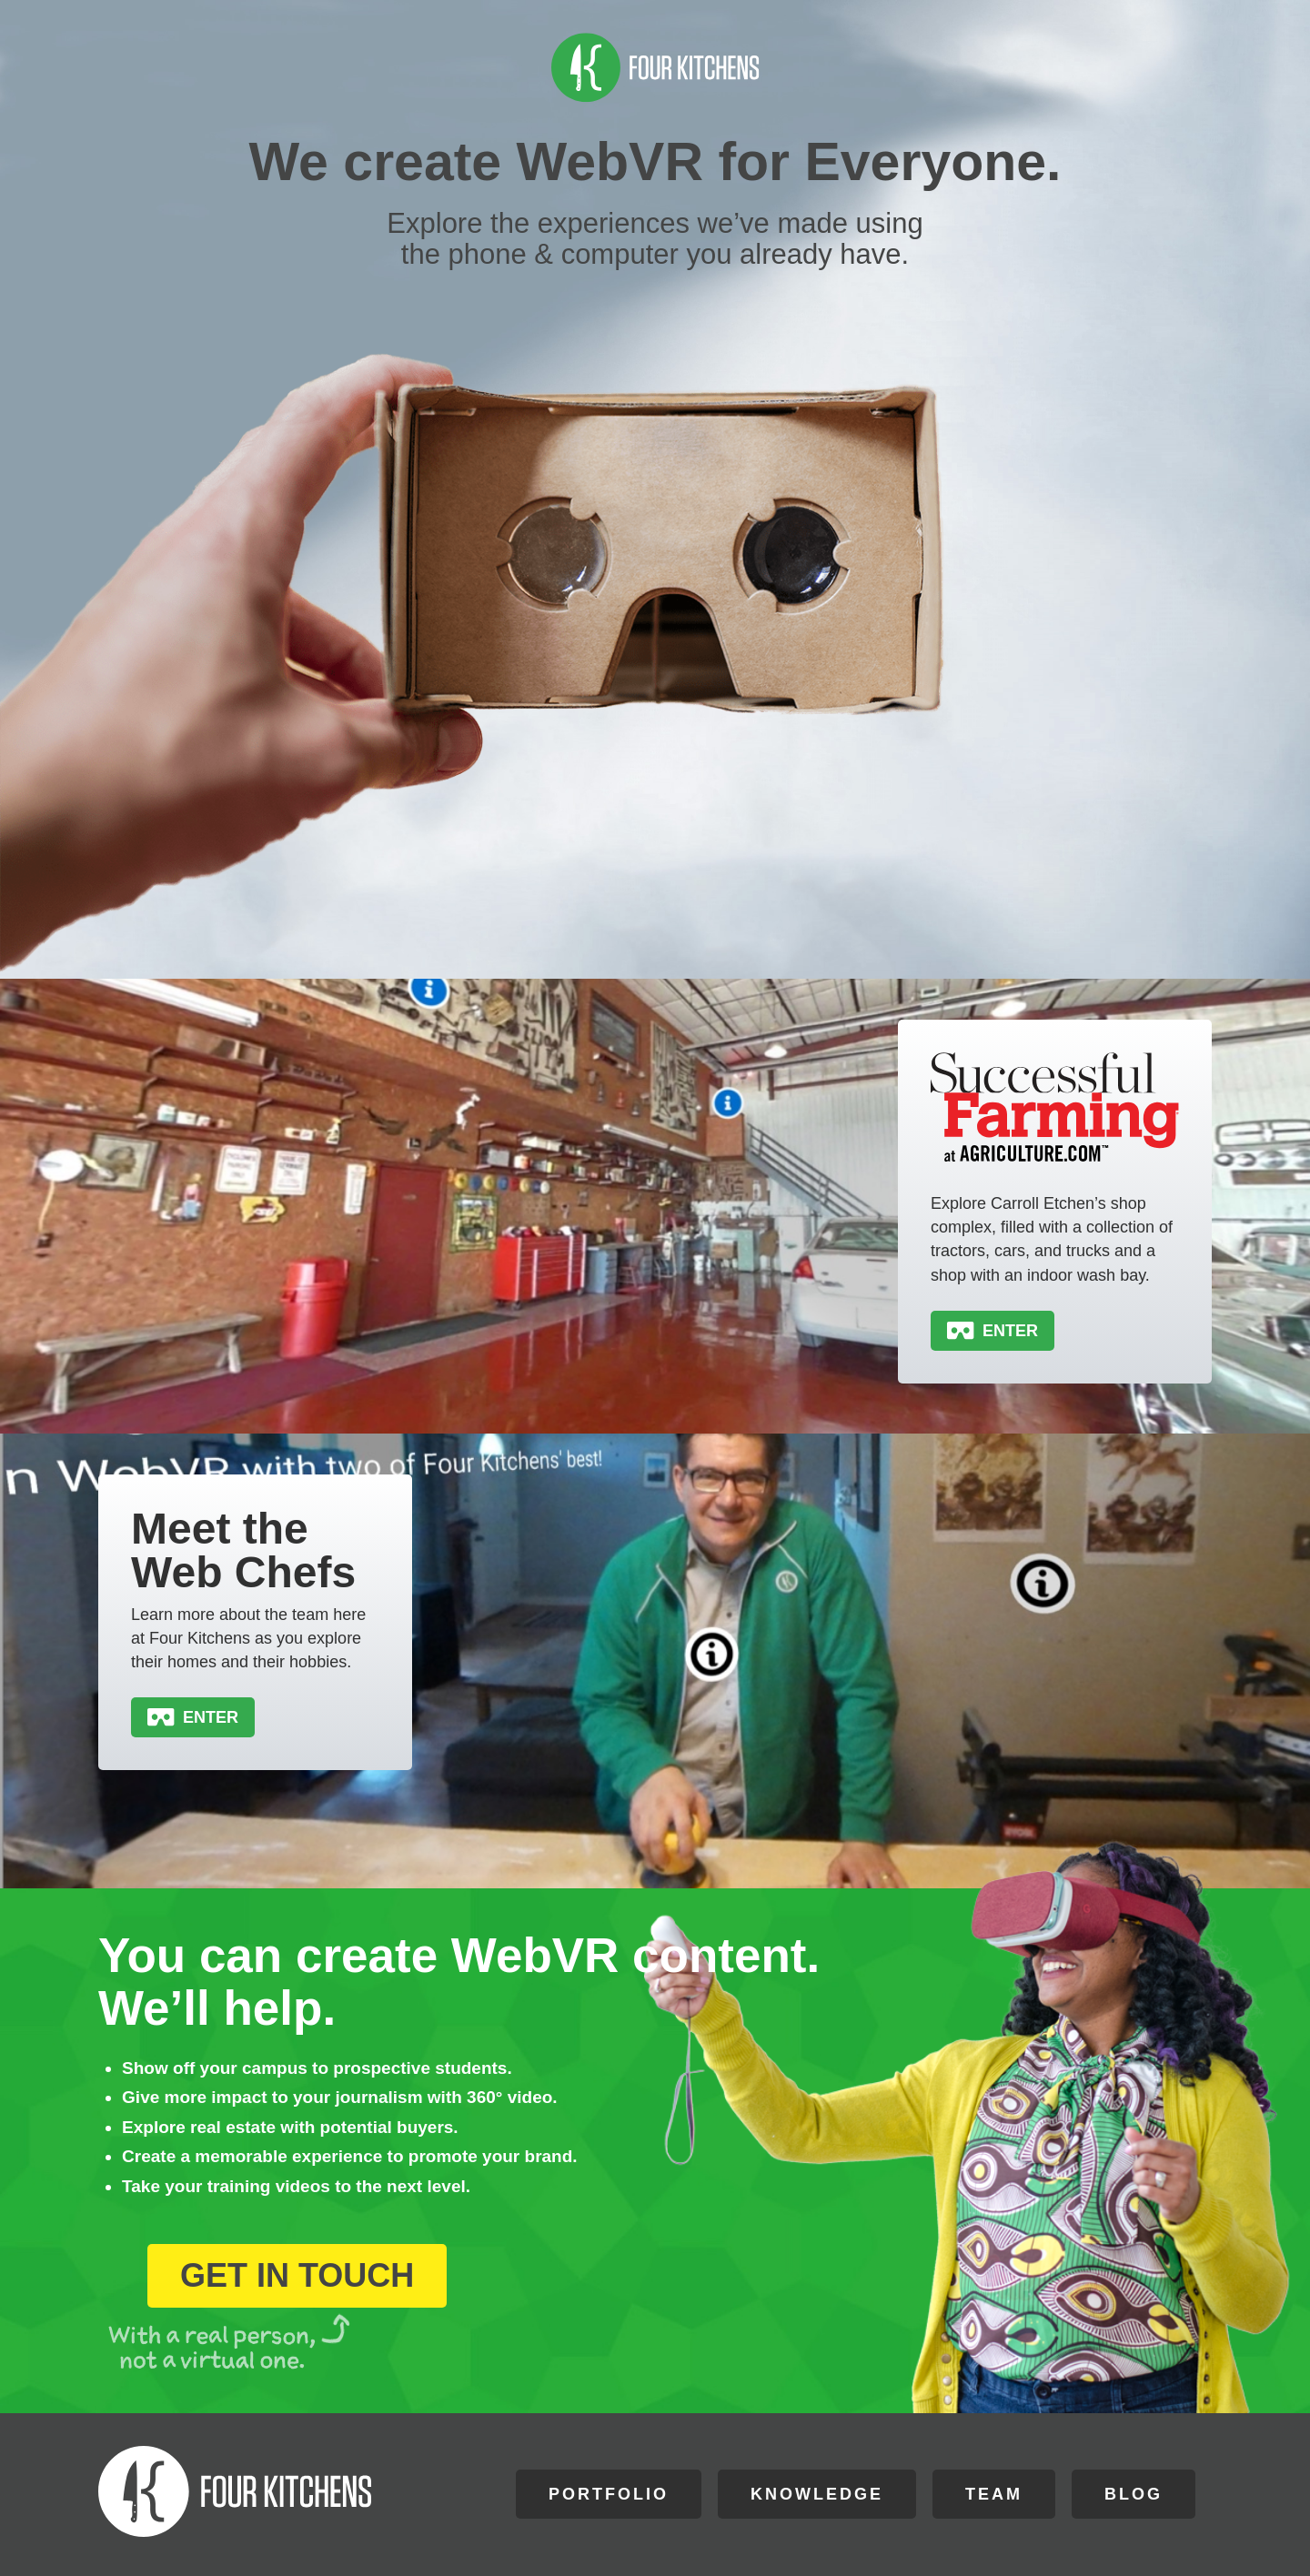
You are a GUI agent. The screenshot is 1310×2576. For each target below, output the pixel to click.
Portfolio (609, 2494)
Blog (1133, 2494)
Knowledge (817, 2494)
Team (994, 2494)
